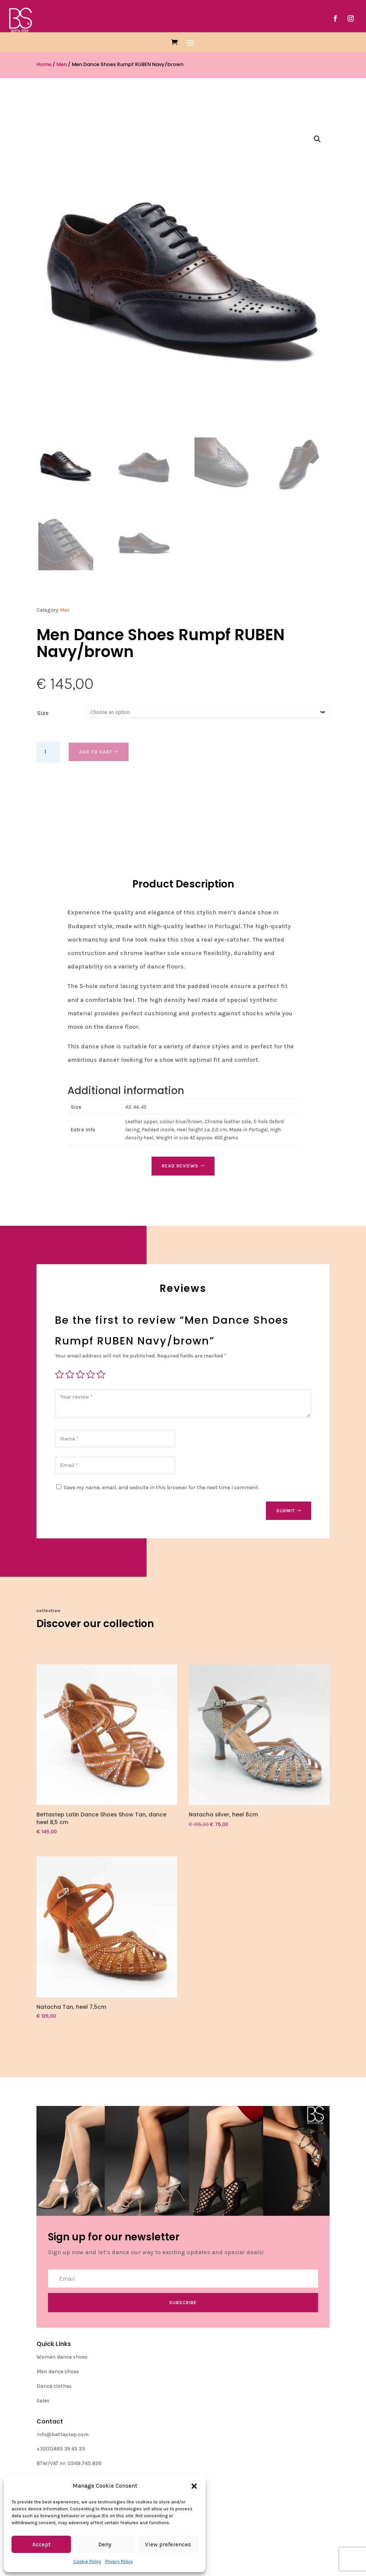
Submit (285, 1510)
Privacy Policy (119, 2561)
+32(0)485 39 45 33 (60, 2448)
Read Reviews (180, 1166)
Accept (41, 2544)
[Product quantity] (47, 752)
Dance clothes (54, 2386)
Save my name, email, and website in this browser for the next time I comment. (161, 1487)
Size (43, 713)
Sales (42, 2400)
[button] (194, 2486)
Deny (104, 2544)
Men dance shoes (57, 2371)
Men (61, 64)
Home (43, 64)
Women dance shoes (61, 2357)
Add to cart (95, 752)
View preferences (168, 2544)
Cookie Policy (87, 2561)
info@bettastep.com (62, 2434)
